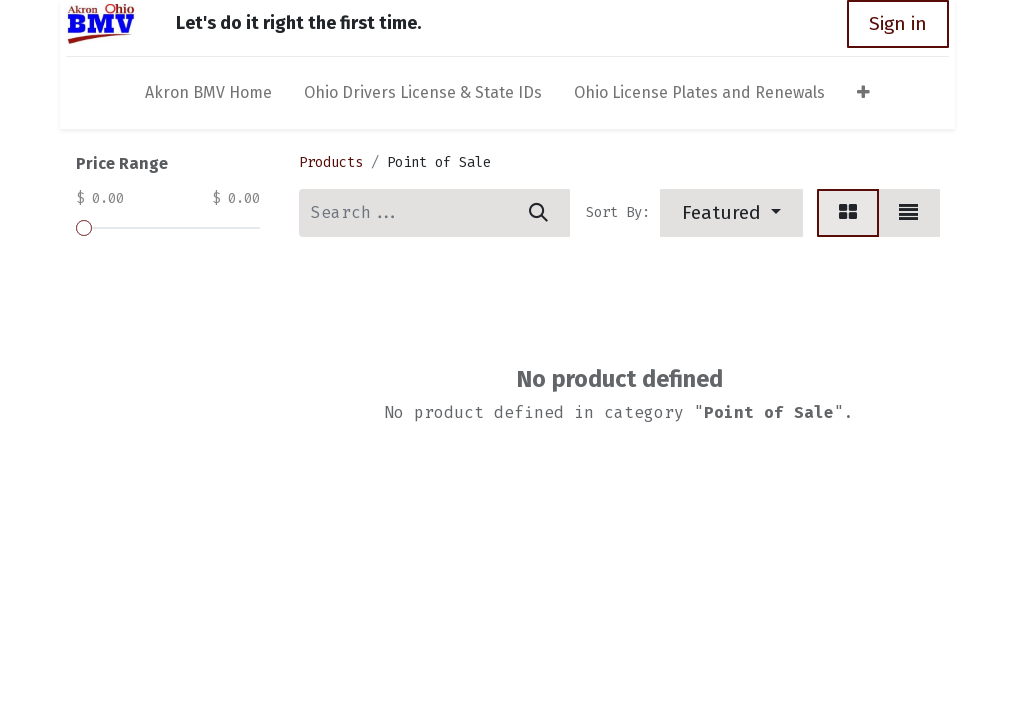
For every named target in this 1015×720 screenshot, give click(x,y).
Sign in (904, 23)
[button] (863, 97)
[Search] (538, 213)
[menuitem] (208, 97)
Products (331, 162)
